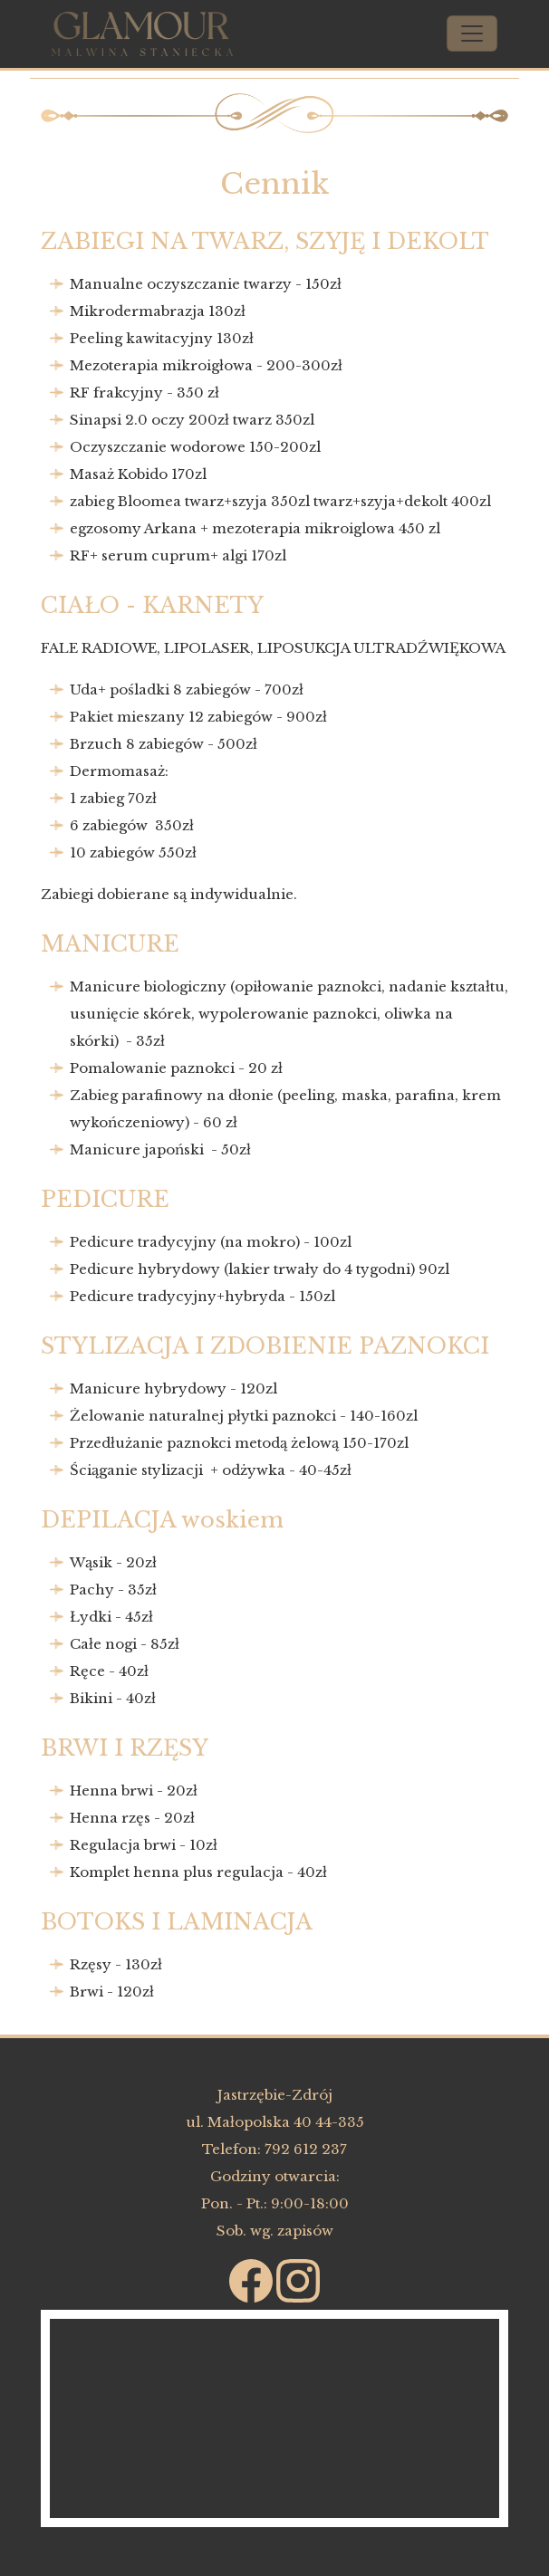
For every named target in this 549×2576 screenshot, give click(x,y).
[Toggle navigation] (472, 33)
